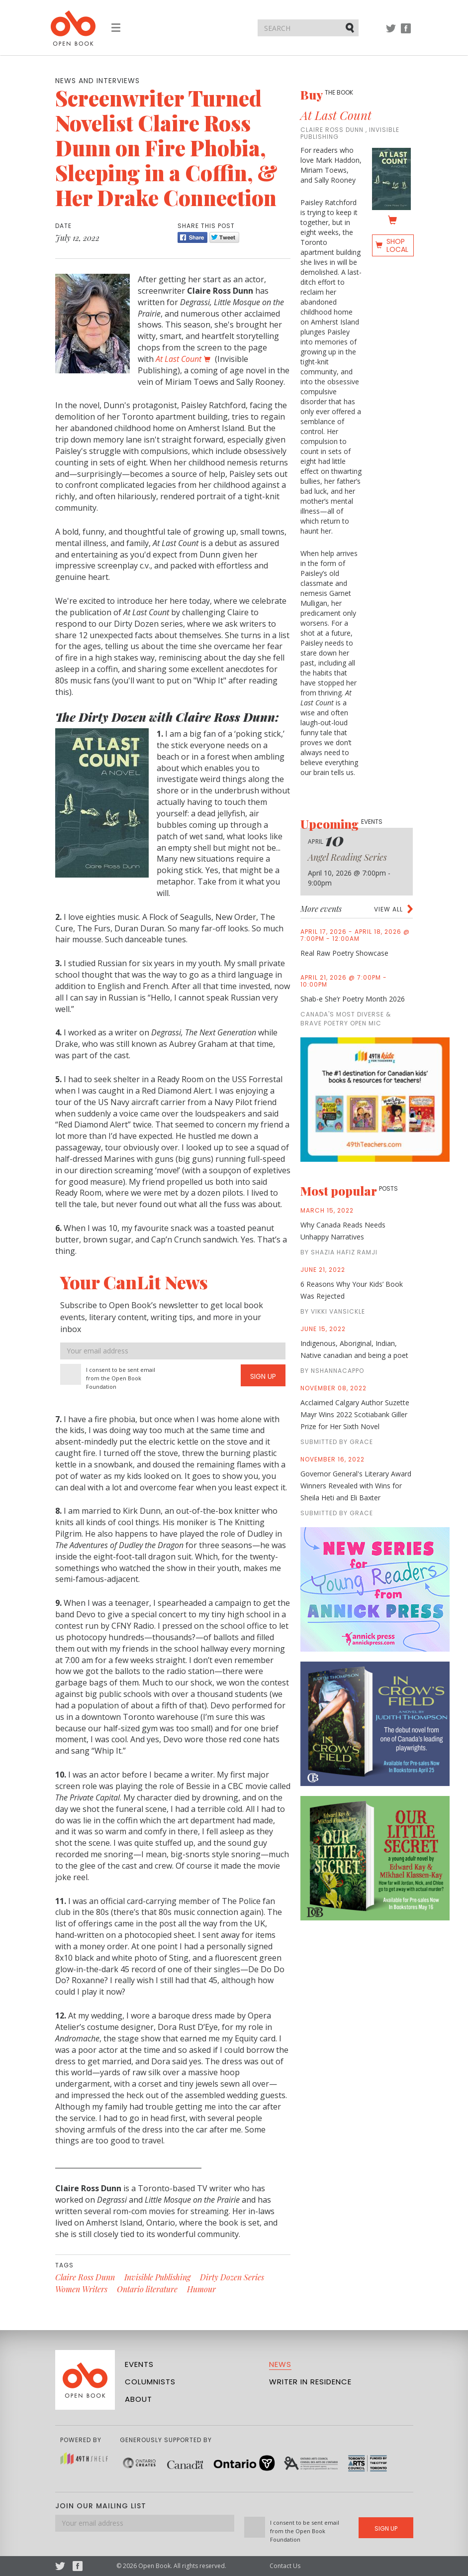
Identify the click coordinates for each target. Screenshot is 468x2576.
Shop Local (397, 245)
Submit (351, 27)
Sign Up (263, 1376)
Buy (326, 95)
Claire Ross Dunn (85, 2277)
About (138, 2399)
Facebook (78, 2566)
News (280, 2364)
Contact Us (285, 2566)
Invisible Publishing (157, 2277)
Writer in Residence (310, 2381)
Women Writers (81, 2289)
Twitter (60, 2566)
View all (388, 909)
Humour (201, 2289)
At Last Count (336, 115)
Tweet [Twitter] (224, 237)
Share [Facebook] (192, 237)
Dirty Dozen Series (232, 2277)
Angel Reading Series (347, 857)
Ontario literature (147, 2289)
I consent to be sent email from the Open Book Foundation (120, 1378)
